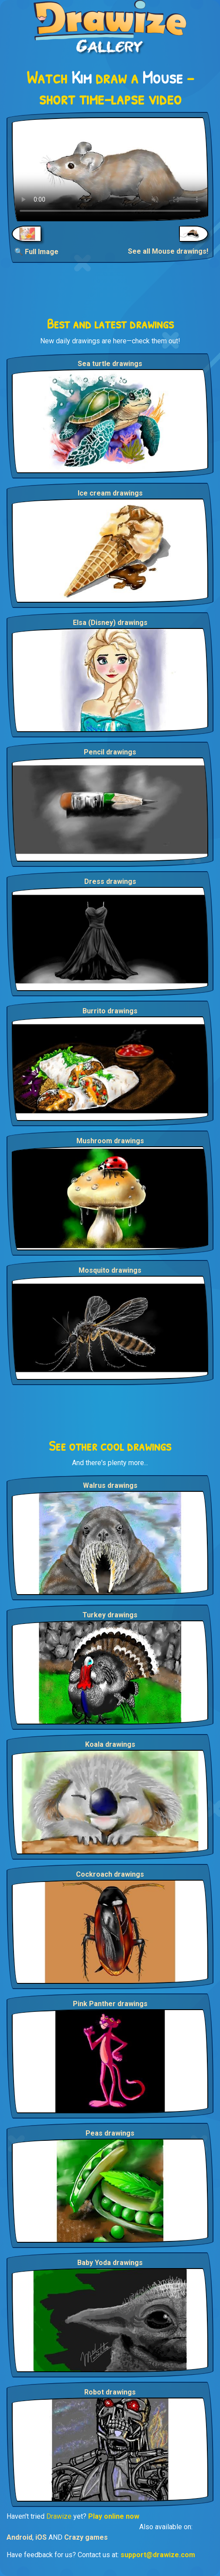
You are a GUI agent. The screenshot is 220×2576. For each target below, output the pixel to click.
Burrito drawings (110, 1011)
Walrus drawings (110, 1485)
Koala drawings (110, 1744)
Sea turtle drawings (110, 364)
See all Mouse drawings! (168, 251)
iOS (41, 2537)
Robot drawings (110, 2392)
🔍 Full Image (36, 252)
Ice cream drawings (110, 493)
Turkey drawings (110, 1615)
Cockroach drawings (110, 1874)
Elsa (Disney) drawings (110, 622)
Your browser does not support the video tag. (110, 169)
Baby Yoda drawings (110, 2262)
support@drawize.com (157, 2555)
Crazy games (86, 2537)
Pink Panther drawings (110, 2004)
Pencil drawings (110, 752)
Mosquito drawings (110, 1270)
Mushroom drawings (110, 1141)
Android (19, 2537)
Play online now (113, 2516)
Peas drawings (110, 2133)
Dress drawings (110, 881)
